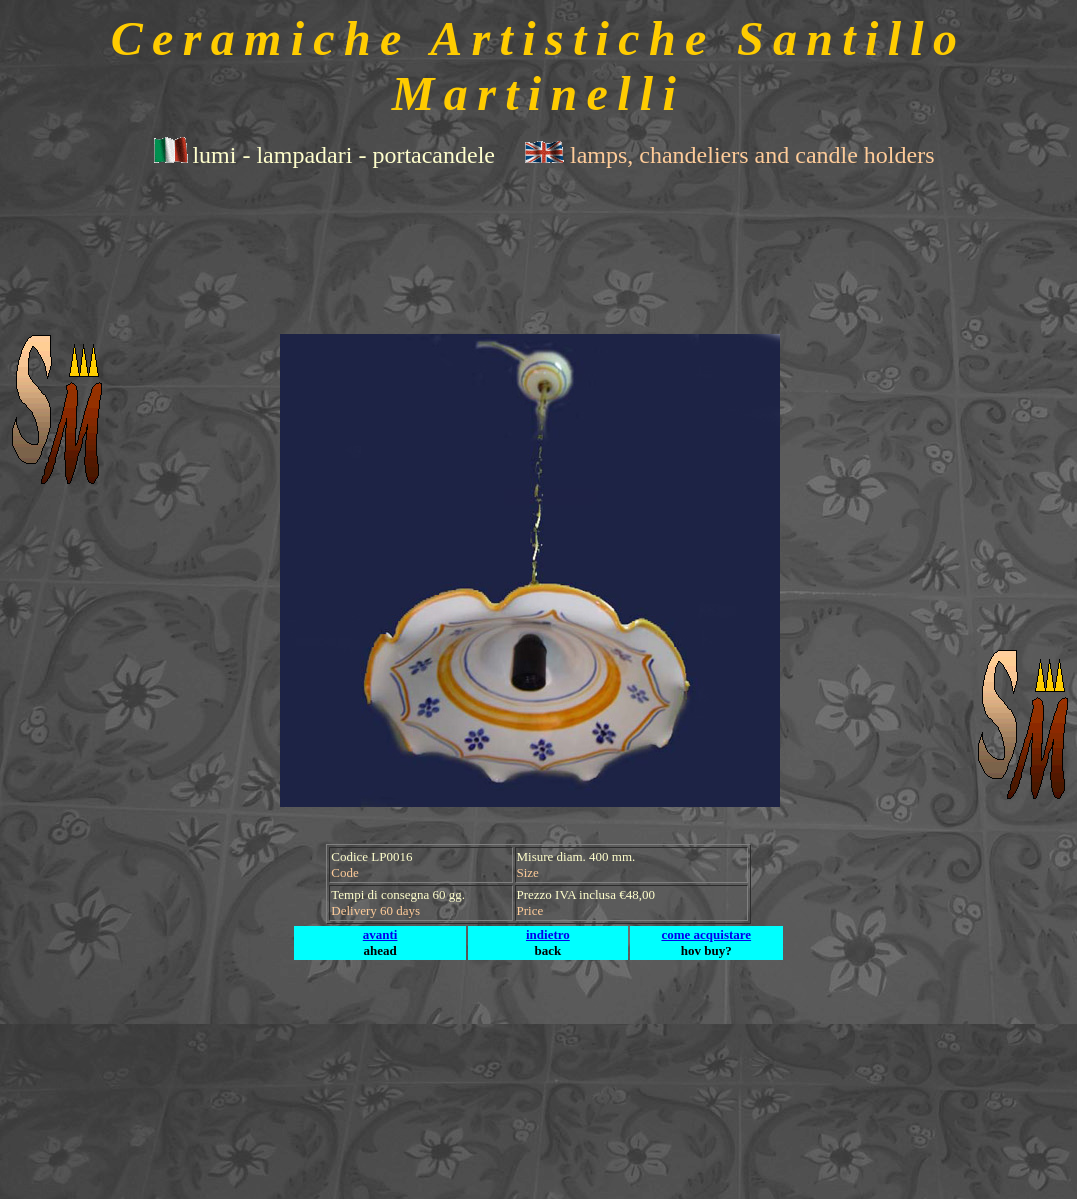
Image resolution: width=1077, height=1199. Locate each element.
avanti (380, 934)
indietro (548, 934)
